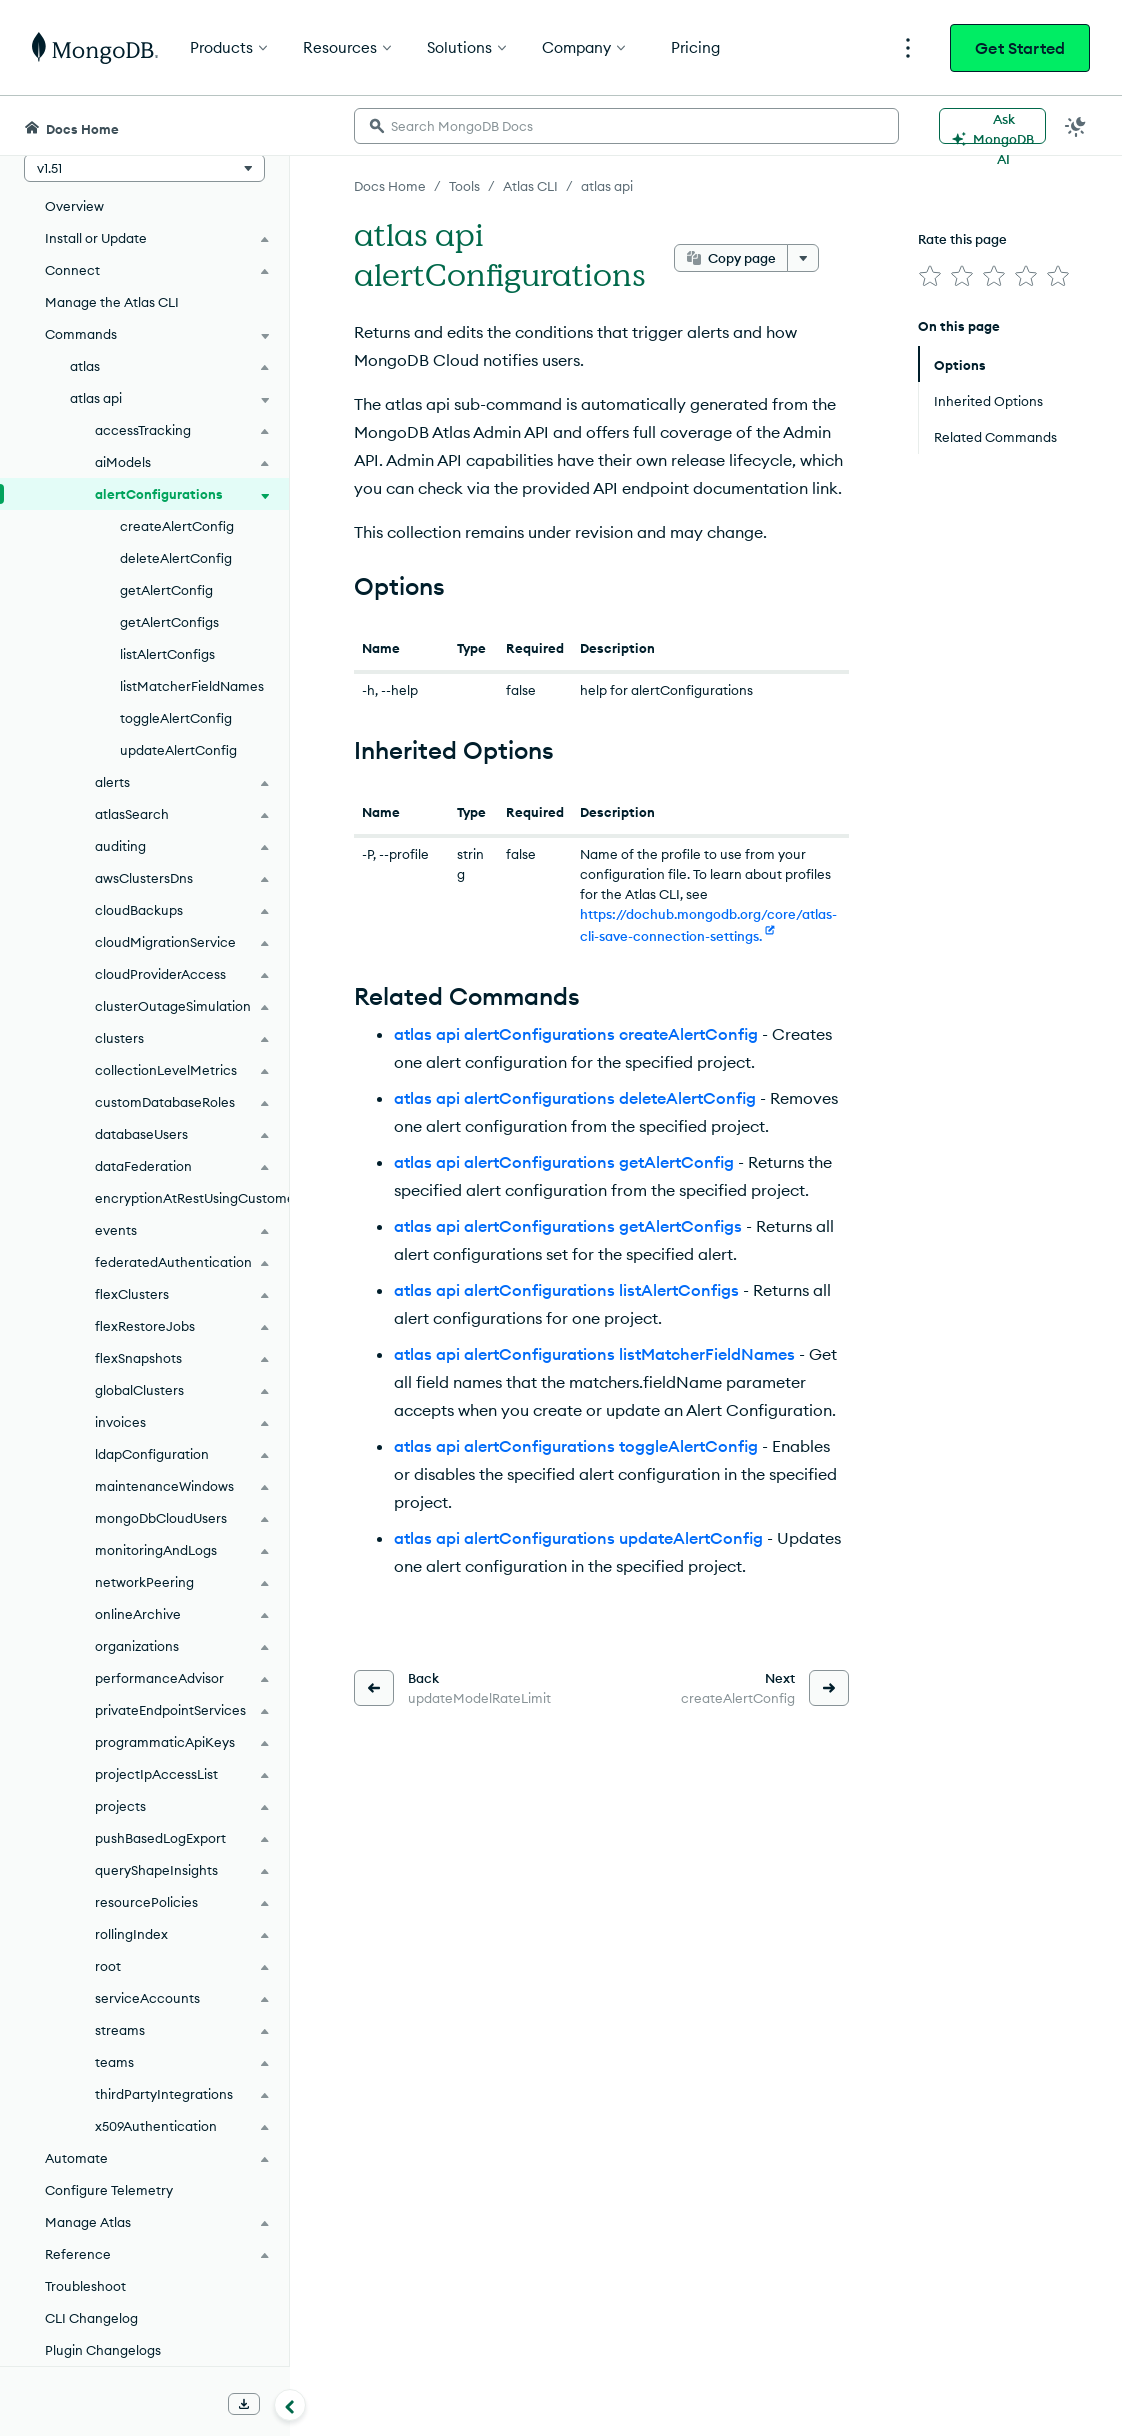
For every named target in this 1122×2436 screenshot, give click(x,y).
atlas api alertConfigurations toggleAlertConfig (576, 1446)
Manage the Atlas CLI (112, 302)
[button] (144, 168)
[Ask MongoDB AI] (992, 126)
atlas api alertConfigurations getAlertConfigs (568, 1226)
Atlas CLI (530, 186)
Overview (74, 206)
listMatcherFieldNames (192, 686)
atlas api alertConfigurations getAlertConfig (564, 1162)
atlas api (607, 186)
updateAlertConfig (178, 750)
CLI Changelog (91, 2318)
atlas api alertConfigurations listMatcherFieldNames (594, 1354)
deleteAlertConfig (176, 558)
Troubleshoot (85, 2286)
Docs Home (390, 186)
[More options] (803, 258)
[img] (930, 276)
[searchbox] (626, 126)
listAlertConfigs (167, 654)
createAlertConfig (177, 526)
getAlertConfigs (169, 622)
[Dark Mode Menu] (1076, 126)
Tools (464, 186)
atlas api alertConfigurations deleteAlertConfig (575, 1098)
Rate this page (962, 239)
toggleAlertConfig (176, 718)
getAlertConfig (166, 590)
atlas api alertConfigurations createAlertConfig (576, 1034)
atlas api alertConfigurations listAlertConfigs (566, 1290)
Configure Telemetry (109, 2190)
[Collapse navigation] (290, 2405)
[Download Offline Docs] (244, 2404)
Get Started (1020, 48)
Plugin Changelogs (103, 2350)
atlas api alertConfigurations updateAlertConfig (578, 1538)
